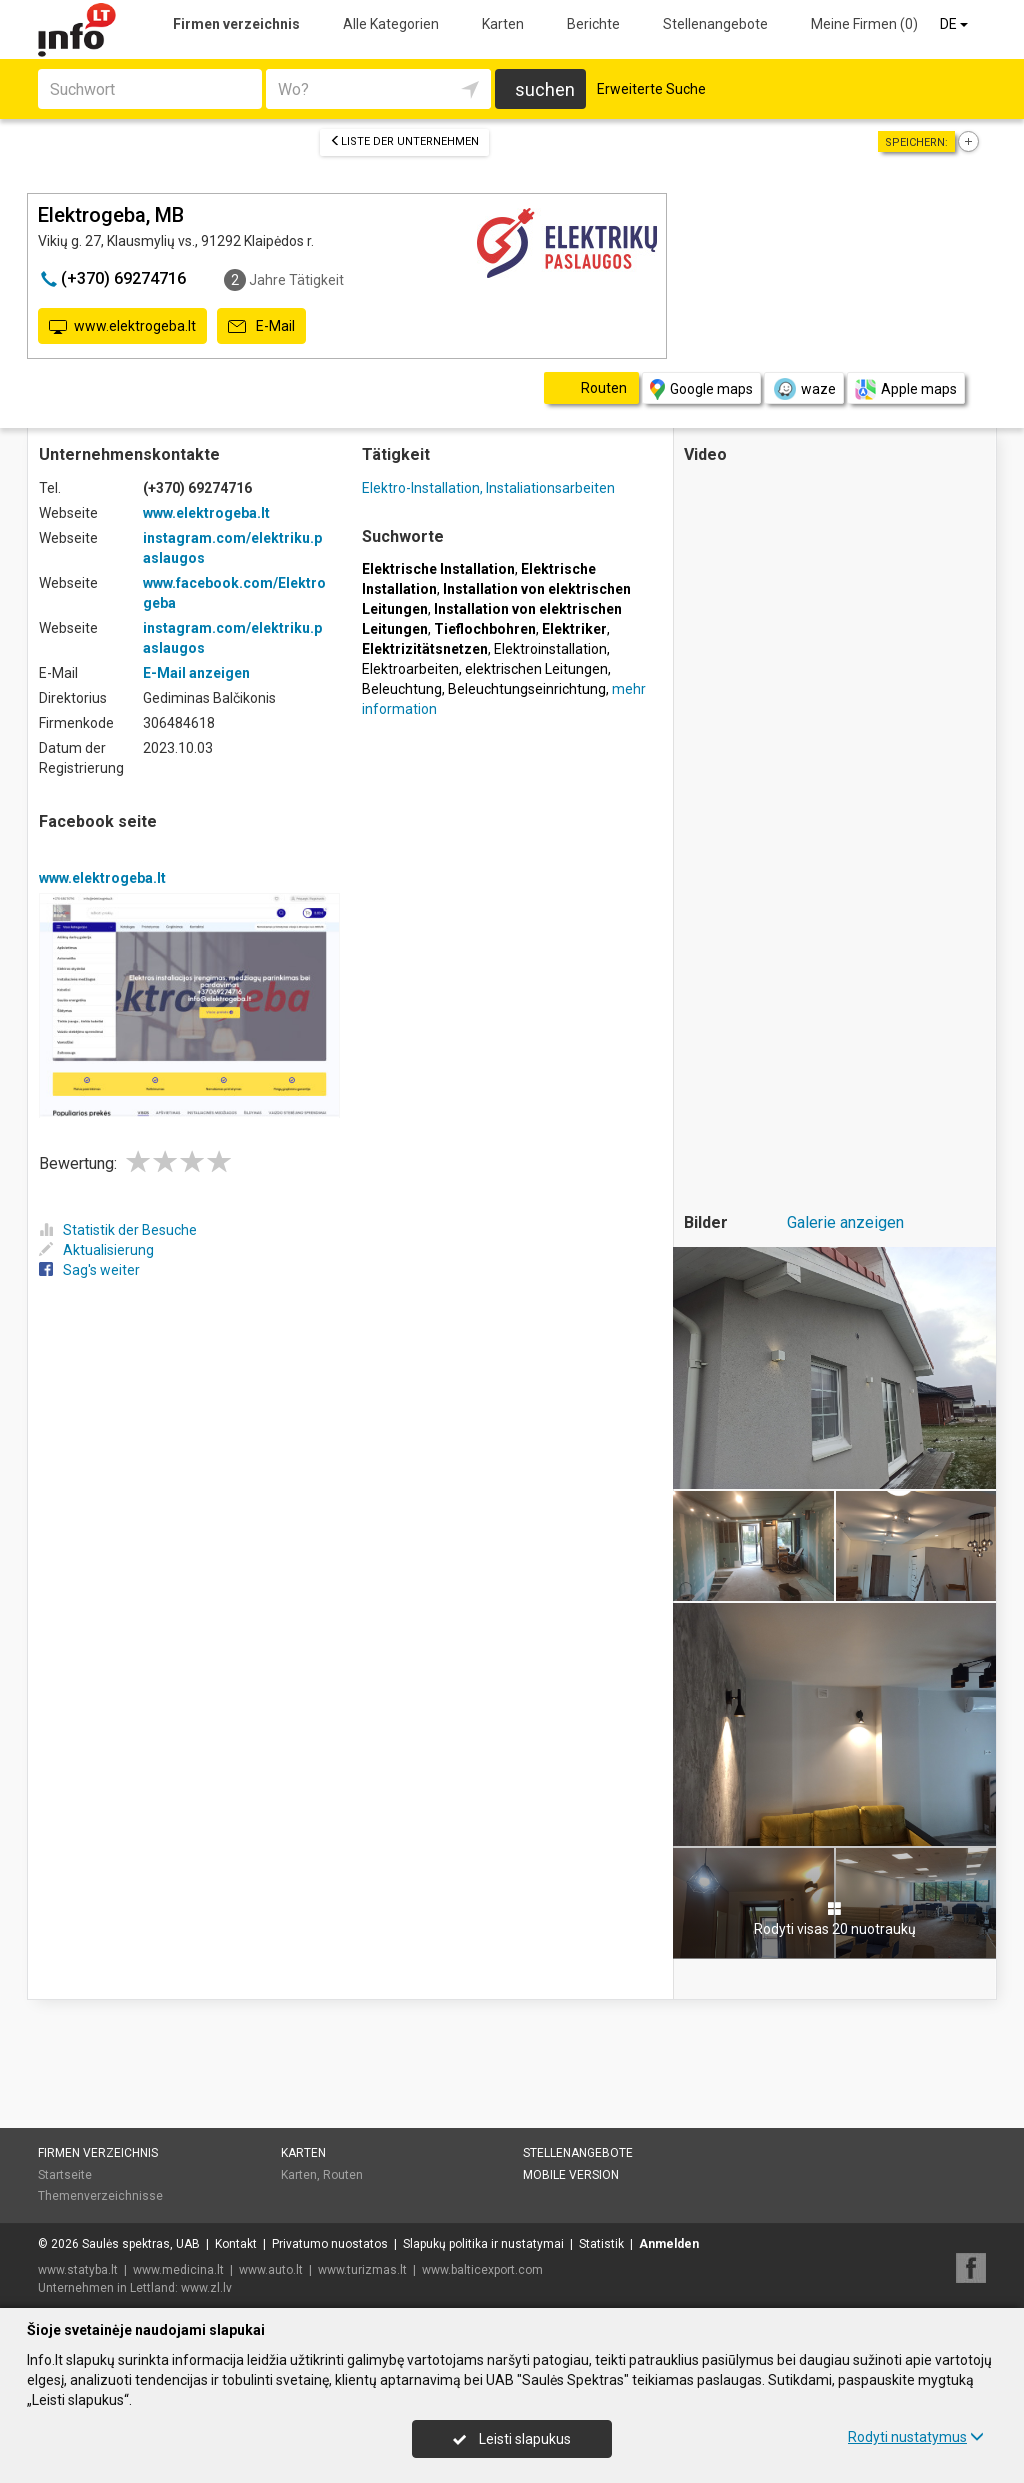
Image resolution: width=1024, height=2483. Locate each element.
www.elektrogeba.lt (122, 327)
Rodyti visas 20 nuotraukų (835, 1919)
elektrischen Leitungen (536, 669)
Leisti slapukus (512, 2439)
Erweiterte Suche (651, 89)
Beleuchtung (402, 689)
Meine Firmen (864, 24)
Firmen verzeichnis (236, 24)
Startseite (65, 2175)
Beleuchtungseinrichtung (527, 689)
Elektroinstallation (550, 649)
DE (955, 24)
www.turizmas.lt (362, 2270)
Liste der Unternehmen (404, 141)
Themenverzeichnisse (100, 2196)
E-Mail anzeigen (196, 673)
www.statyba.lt (78, 2270)
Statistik (601, 2244)
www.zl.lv (206, 2288)
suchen (545, 89)
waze (804, 389)
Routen (343, 2175)
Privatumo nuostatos (330, 2244)
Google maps (701, 389)
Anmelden (669, 2244)
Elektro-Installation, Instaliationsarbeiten (488, 488)
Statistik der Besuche (118, 1230)
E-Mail (261, 327)
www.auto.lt (271, 2270)
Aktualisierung (96, 1250)
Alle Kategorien (391, 24)
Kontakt (236, 2244)
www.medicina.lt (178, 2270)
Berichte (593, 24)
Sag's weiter (89, 1270)
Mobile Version (571, 2175)
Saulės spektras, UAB (141, 2244)
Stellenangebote (715, 24)
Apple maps (906, 389)
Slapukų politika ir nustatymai (483, 2244)
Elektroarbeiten (410, 669)
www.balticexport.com (482, 2270)
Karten (503, 24)
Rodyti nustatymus (916, 2437)
